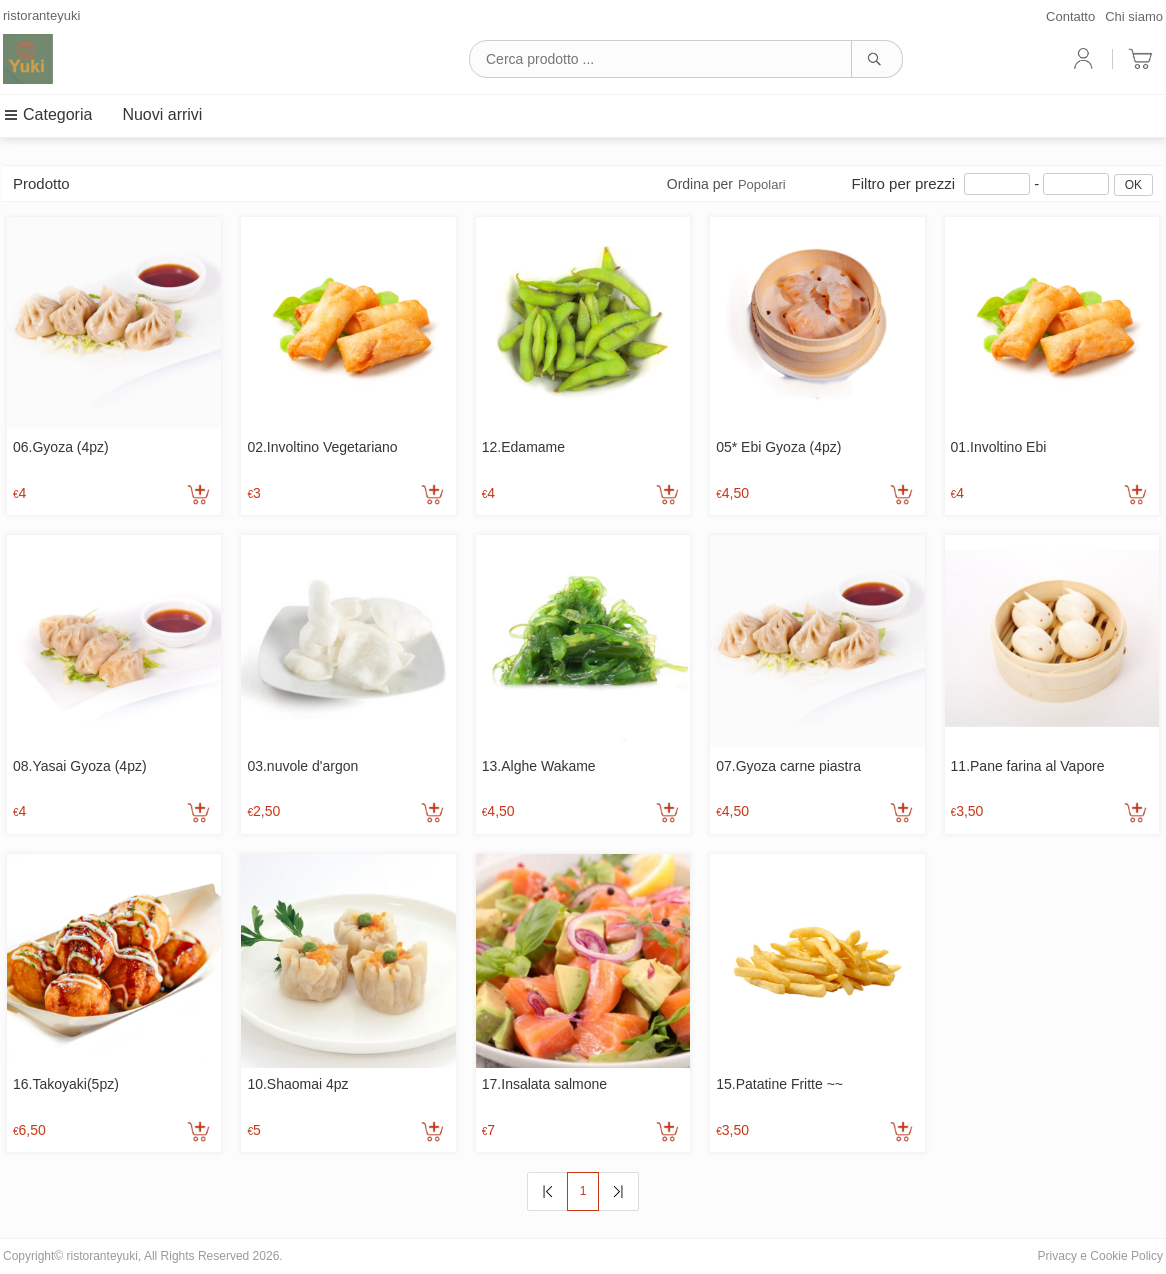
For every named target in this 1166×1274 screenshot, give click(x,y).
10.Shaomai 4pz (297, 1084)
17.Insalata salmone (544, 1084)
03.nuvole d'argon (302, 766)
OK (1133, 185)
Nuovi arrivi (162, 114)
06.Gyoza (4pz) (61, 447)
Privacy (1057, 1256)
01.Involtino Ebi (999, 447)
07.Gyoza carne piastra (788, 766)
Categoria (47, 114)
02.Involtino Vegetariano (322, 447)
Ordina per (726, 184)
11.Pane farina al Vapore (1028, 766)
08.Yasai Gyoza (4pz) (80, 766)
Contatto (1070, 16)
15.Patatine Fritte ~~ (779, 1084)
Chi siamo (1134, 16)
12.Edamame (523, 447)
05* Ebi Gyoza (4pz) (778, 447)
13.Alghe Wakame (539, 766)
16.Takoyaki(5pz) (66, 1084)
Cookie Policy (1126, 1256)
